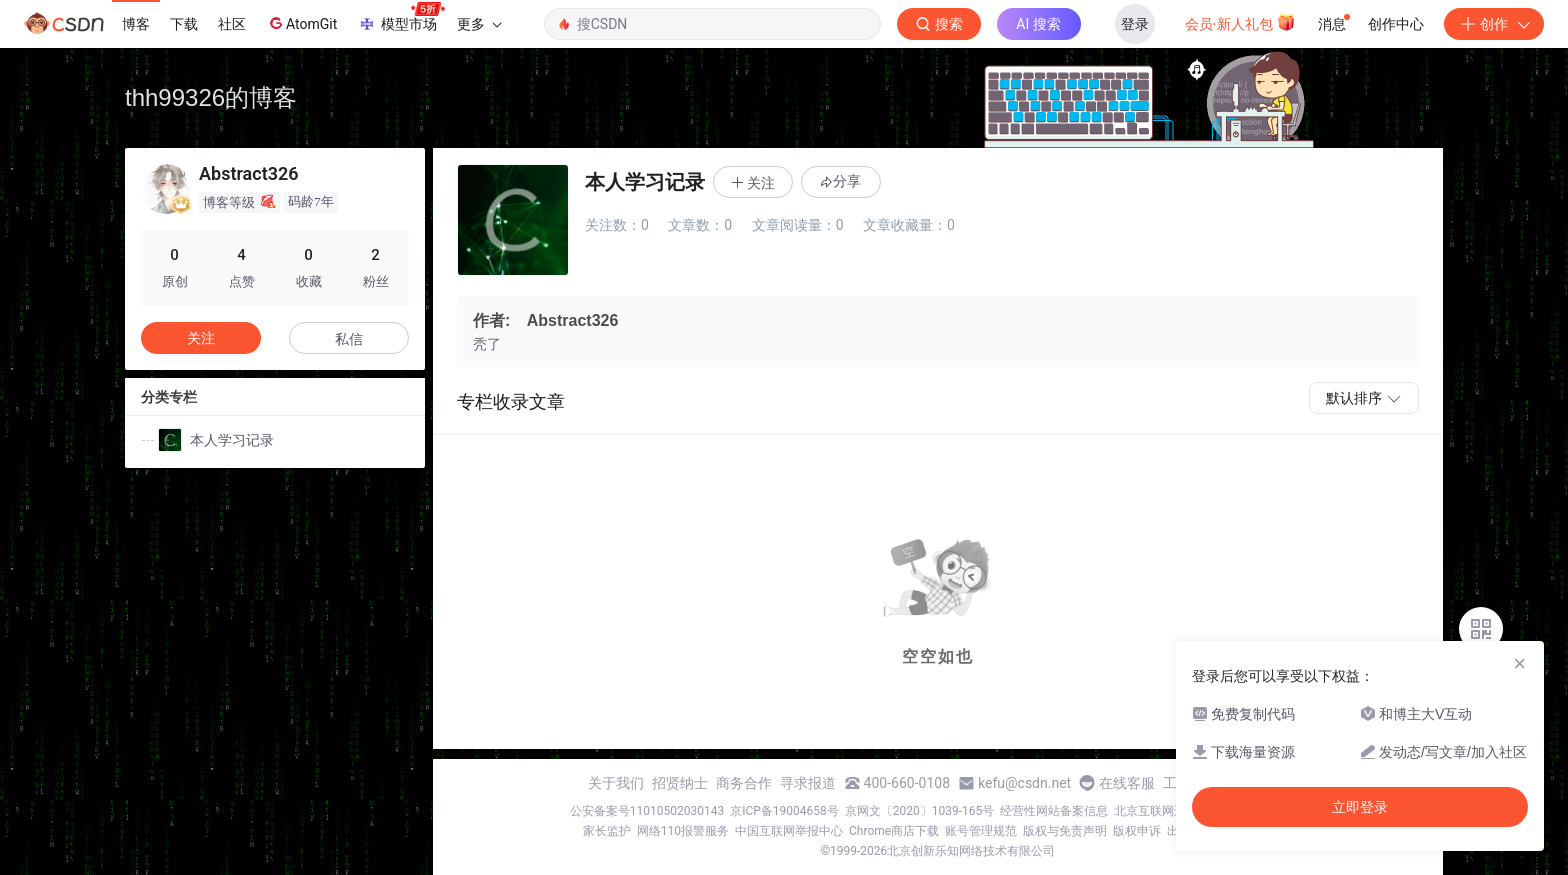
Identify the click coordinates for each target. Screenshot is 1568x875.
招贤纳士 (680, 783)
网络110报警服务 (683, 831)
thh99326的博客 (211, 97)
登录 (1135, 24)
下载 (184, 24)
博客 (136, 24)
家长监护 (607, 831)
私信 (349, 339)
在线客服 (1127, 783)
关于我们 (616, 783)
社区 (232, 24)
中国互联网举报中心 (789, 831)
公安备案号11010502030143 (647, 811)
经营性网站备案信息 (1054, 811)
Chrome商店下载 (894, 831)
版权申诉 (1137, 831)
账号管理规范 (981, 831)
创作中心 (1396, 24)
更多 (479, 24)
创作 (1494, 24)
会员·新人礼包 (1240, 22)
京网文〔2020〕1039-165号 (920, 811)
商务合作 (744, 783)
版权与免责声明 (1065, 831)
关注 (201, 338)
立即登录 (1360, 807)
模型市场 (401, 18)
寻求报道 (808, 783)
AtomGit (301, 23)
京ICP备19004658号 (784, 811)
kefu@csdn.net (1024, 783)
